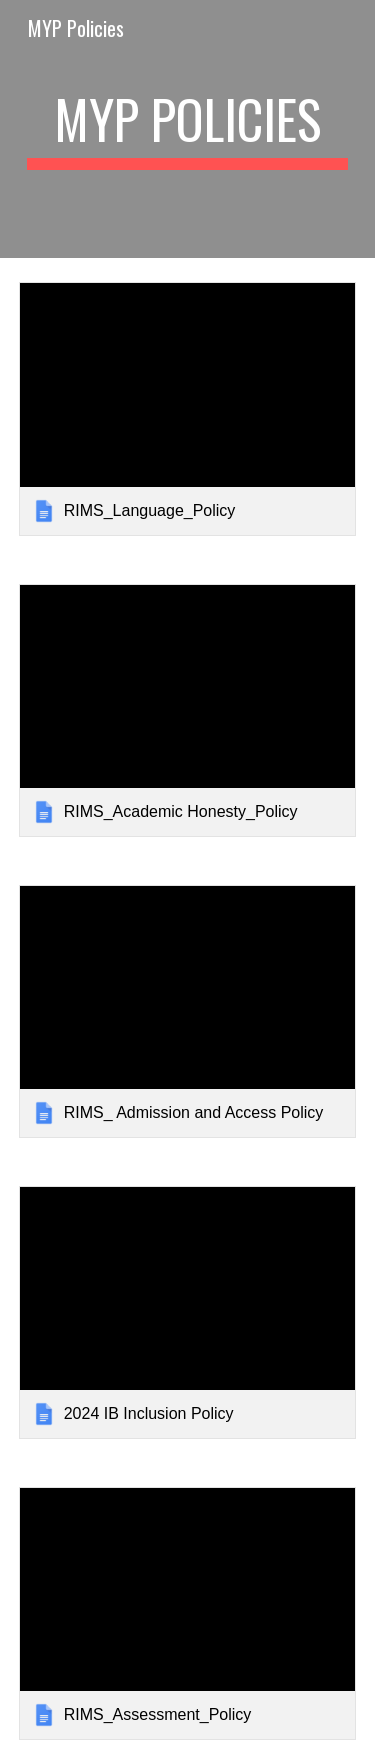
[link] (188, 408)
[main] (188, 129)
